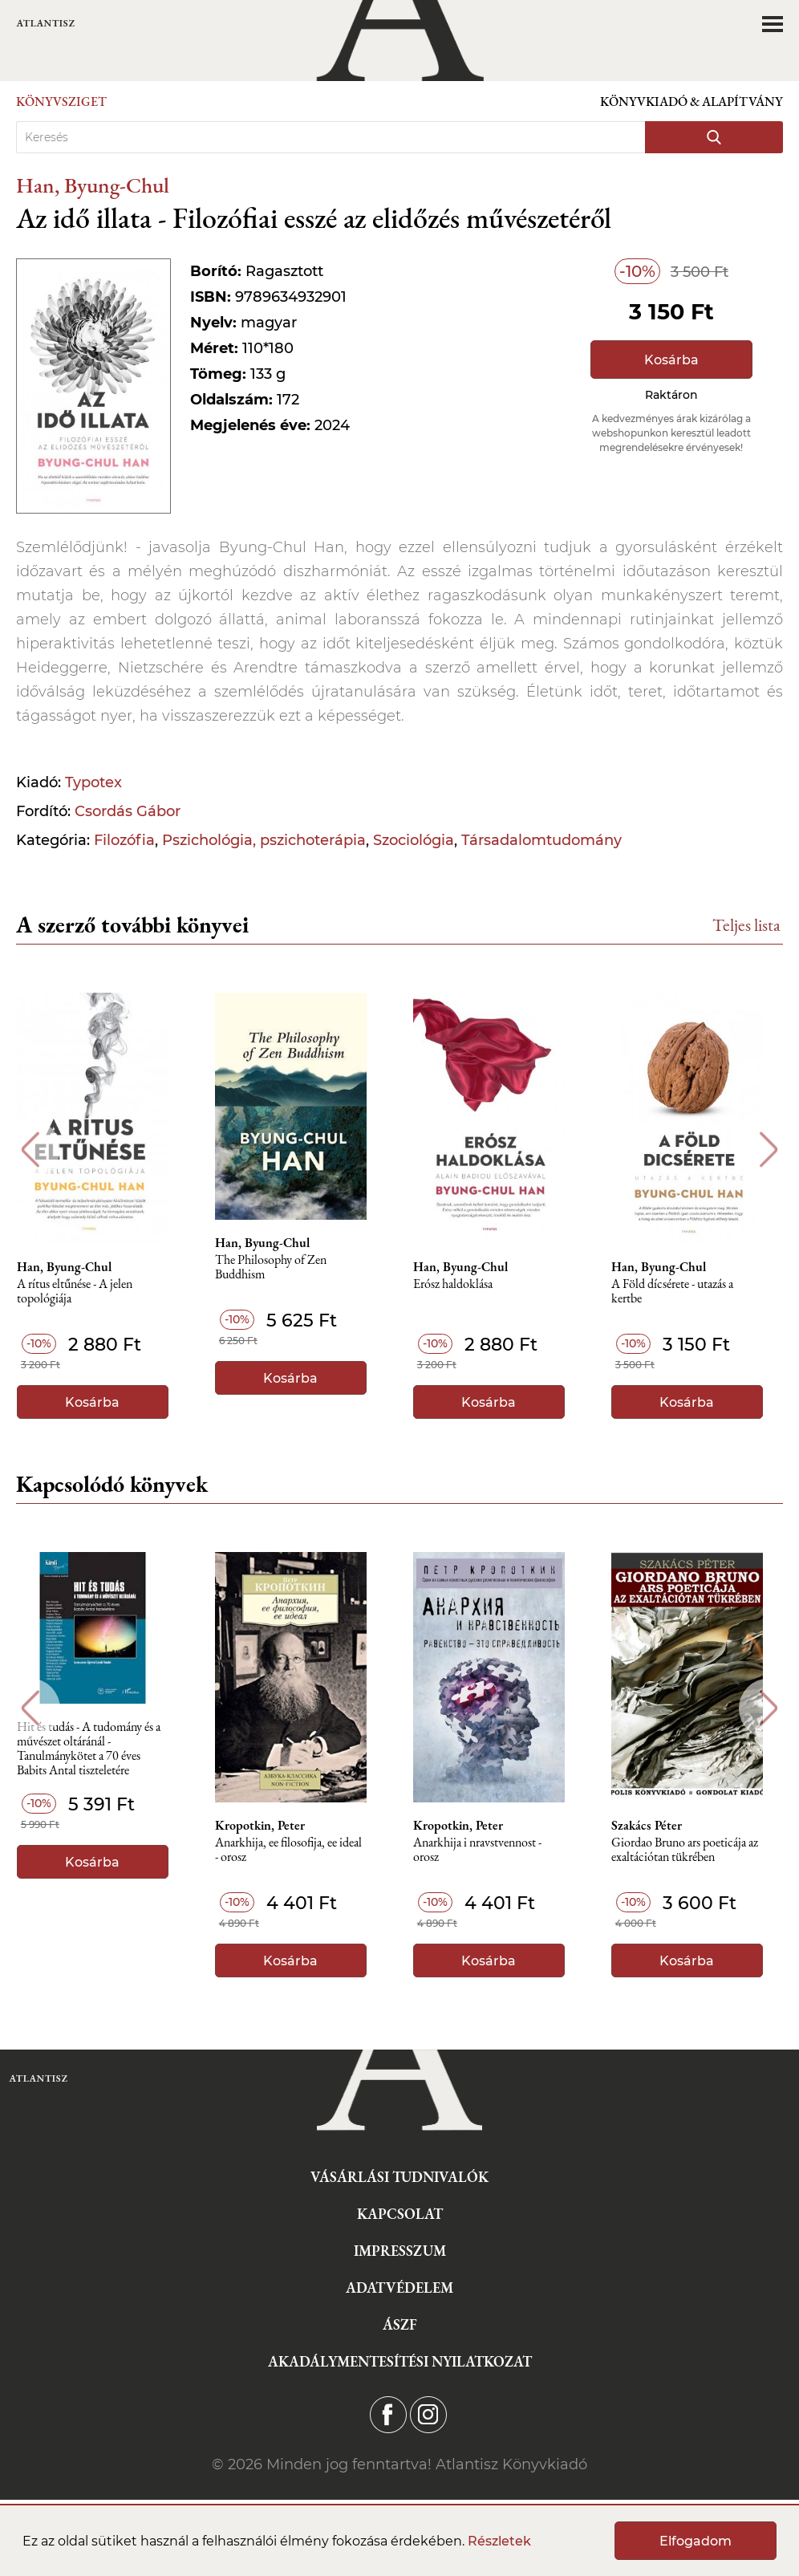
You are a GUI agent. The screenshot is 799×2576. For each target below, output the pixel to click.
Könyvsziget (61, 101)
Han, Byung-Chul (92, 185)
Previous (30, 1149)
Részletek (499, 2541)
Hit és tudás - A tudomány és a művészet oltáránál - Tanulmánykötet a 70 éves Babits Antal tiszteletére (96, 1746)
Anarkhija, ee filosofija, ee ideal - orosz (297, 1850)
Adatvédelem (399, 2287)
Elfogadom (695, 2541)
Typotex (93, 782)
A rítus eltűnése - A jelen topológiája (82, 1291)
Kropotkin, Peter (269, 1825)
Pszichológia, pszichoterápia (264, 840)
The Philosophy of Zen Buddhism (279, 1267)
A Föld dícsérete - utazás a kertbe (684, 1291)
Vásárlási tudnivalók (399, 2177)
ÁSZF (400, 2324)
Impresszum (400, 2250)
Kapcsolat (400, 2213)
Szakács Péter (658, 1825)
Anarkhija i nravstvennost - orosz (488, 1850)
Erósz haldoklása (463, 1284)
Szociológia (413, 840)
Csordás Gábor (127, 811)
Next (769, 1149)
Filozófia (124, 840)
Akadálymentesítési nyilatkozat (400, 2361)
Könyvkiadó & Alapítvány (691, 101)
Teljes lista (746, 925)
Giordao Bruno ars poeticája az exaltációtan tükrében (696, 1850)
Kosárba (671, 360)
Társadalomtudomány (541, 840)
